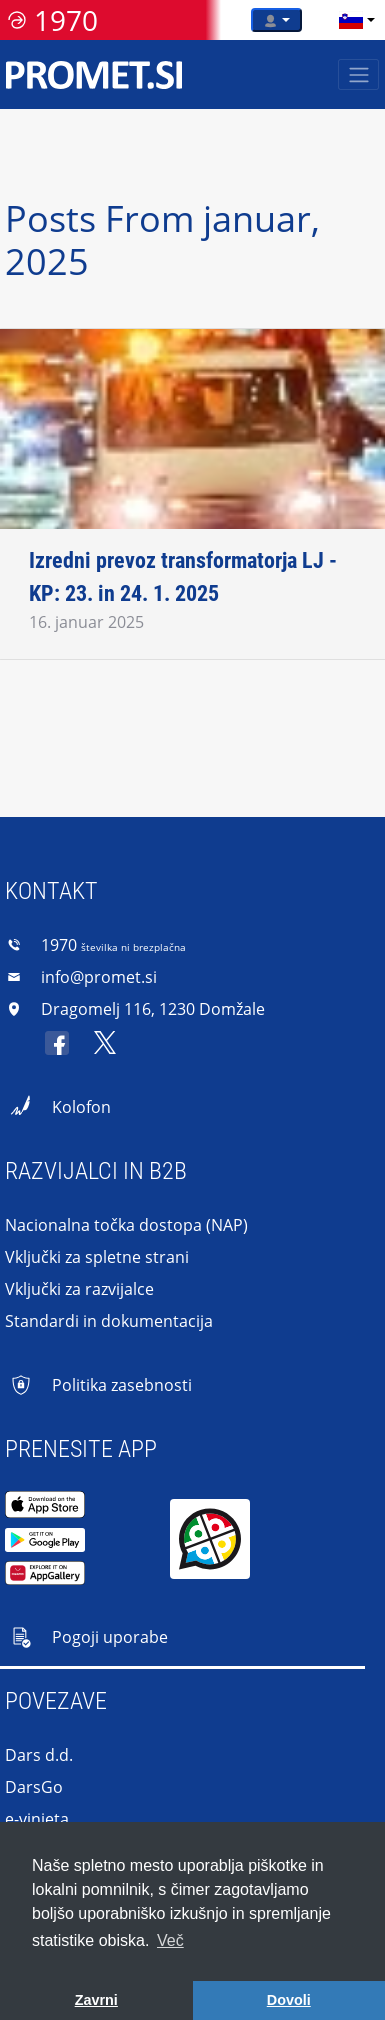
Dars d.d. (39, 1755)
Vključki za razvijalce (79, 1289)
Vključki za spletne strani (97, 1257)
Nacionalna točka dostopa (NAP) (126, 1225)
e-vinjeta (37, 1819)
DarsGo (34, 1787)
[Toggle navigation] (358, 74)
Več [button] (170, 1940)
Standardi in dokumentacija (109, 1321)
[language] (351, 20)
